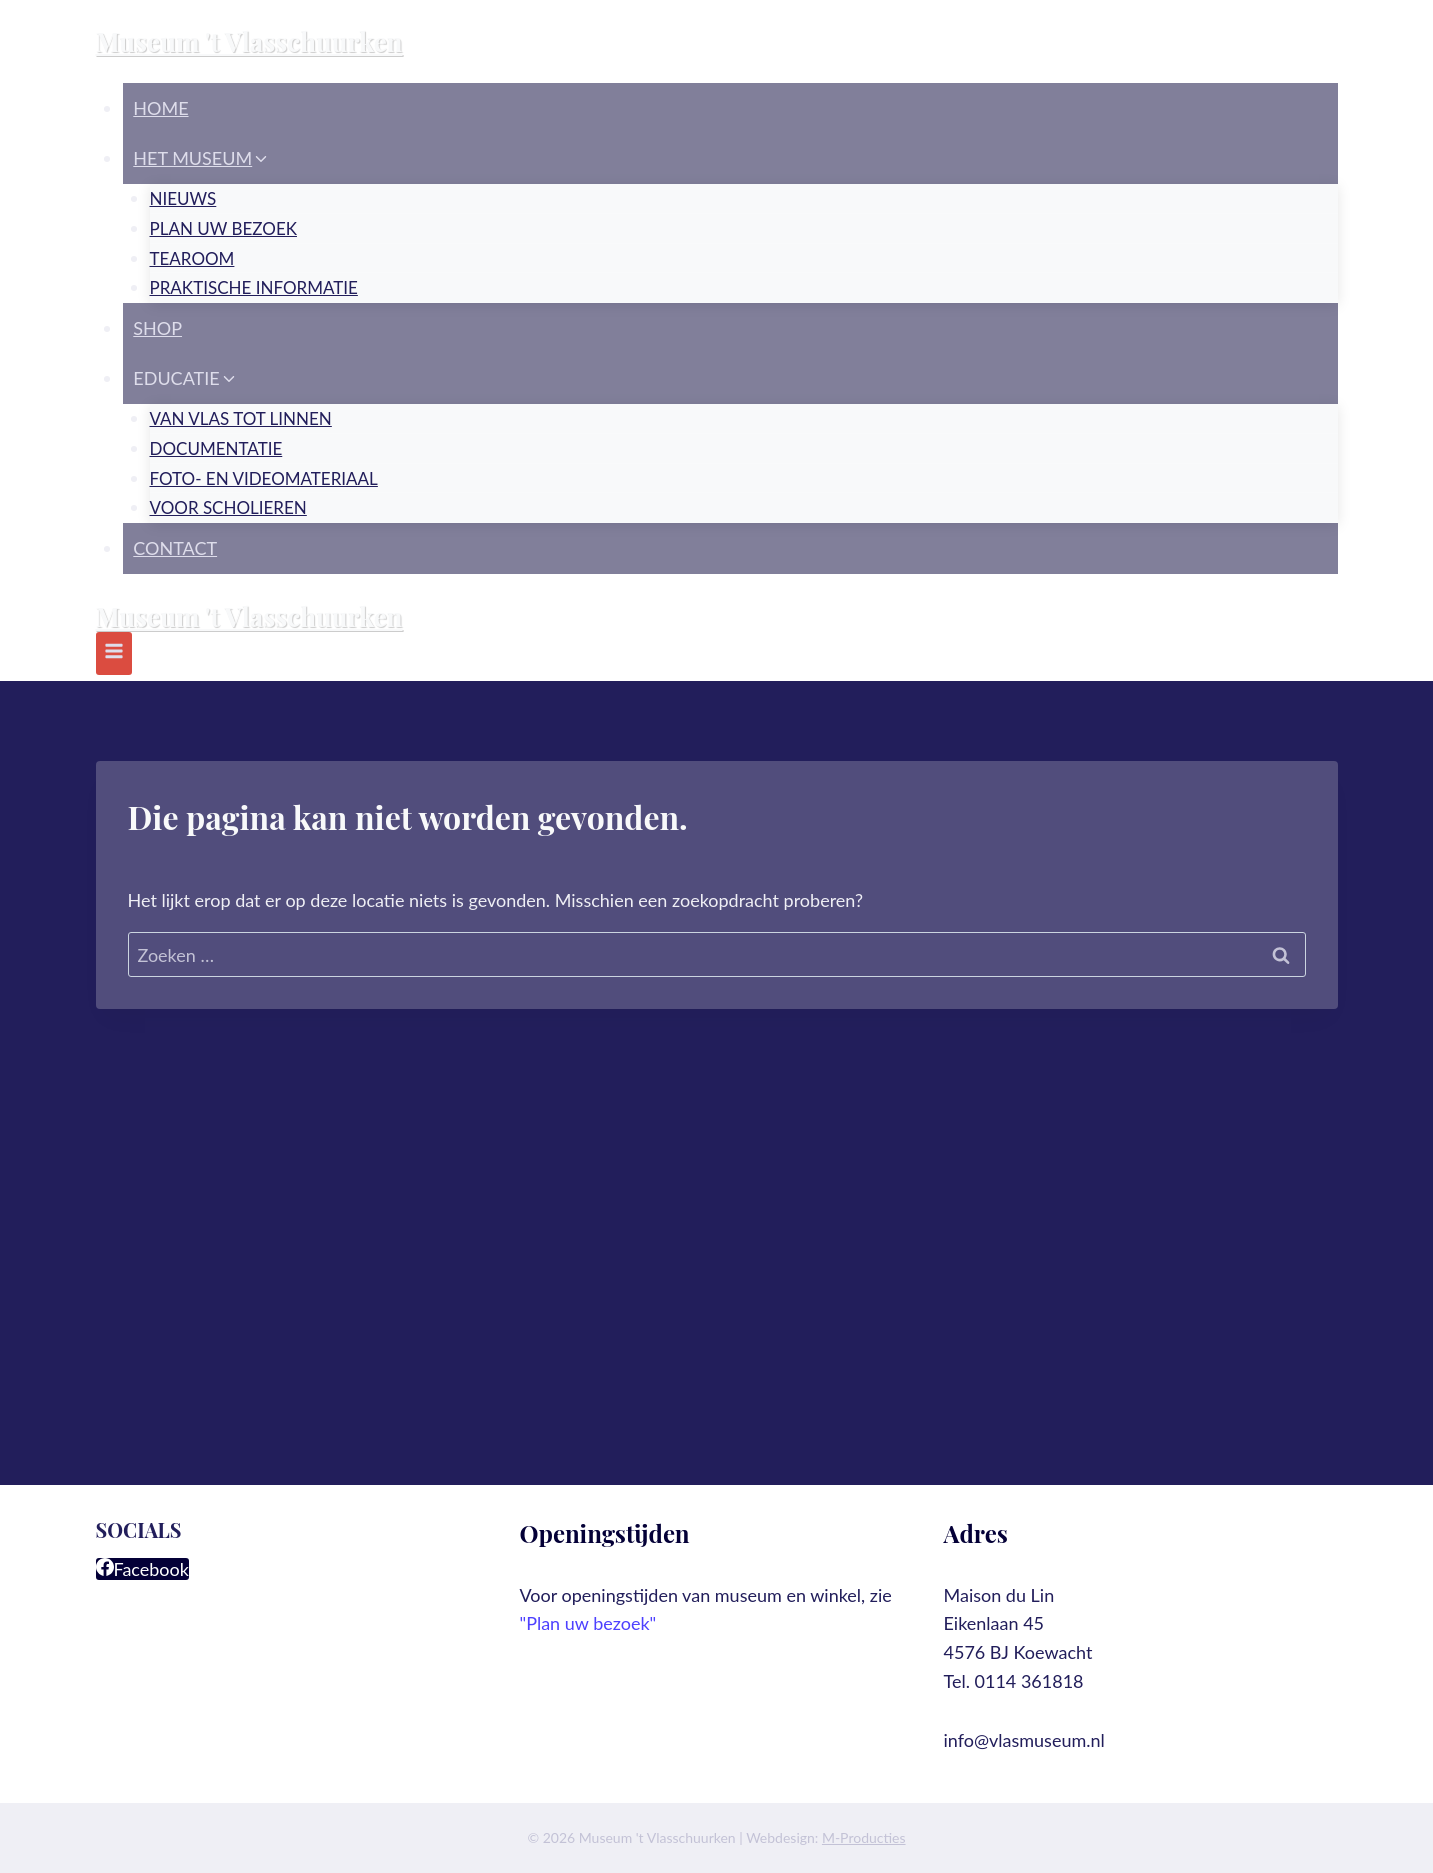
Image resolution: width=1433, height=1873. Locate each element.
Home (160, 108)
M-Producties (864, 1837)
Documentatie (216, 448)
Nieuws (183, 198)
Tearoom (192, 258)
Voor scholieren (228, 507)
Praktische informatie (254, 287)
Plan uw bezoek (223, 228)
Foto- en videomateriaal (264, 478)
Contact (175, 548)
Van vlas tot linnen (241, 418)
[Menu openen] (114, 653)
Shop (157, 328)
